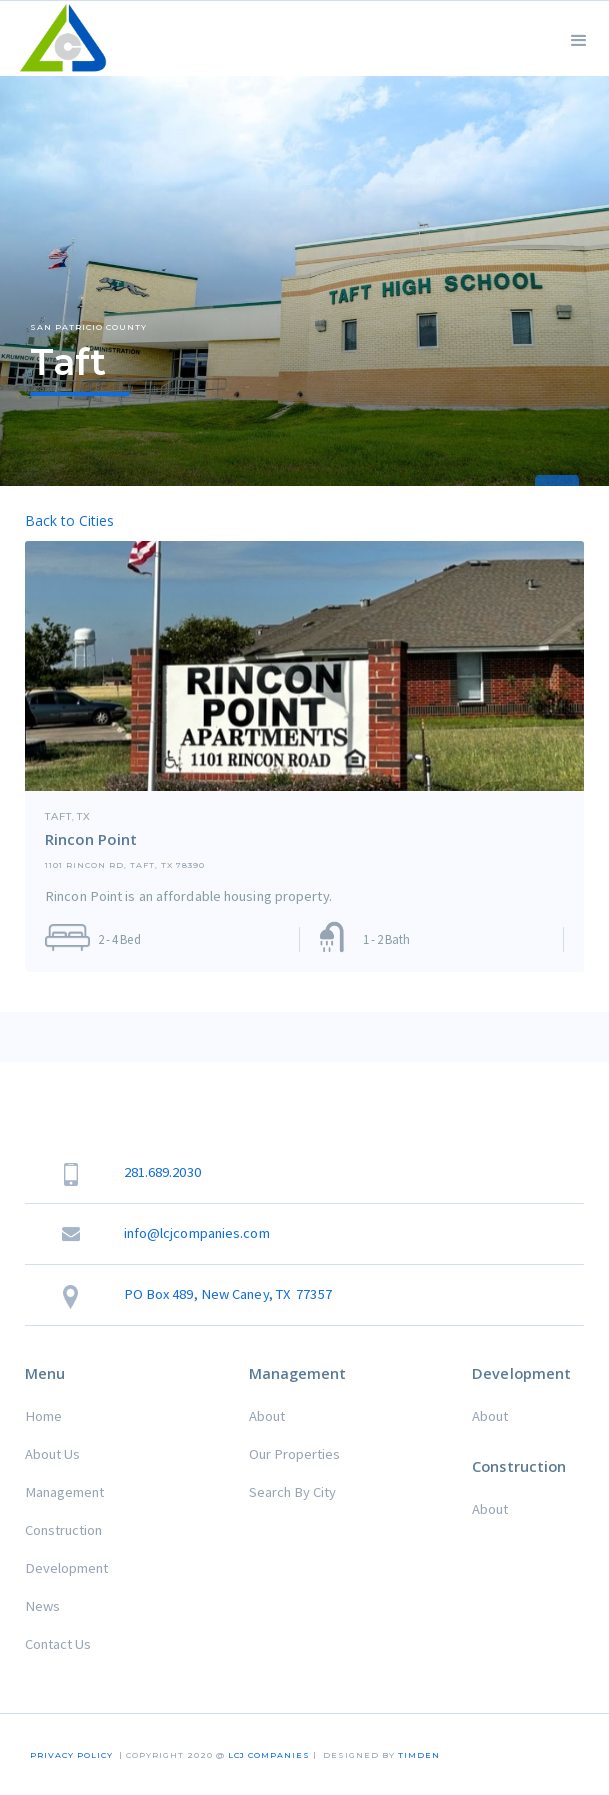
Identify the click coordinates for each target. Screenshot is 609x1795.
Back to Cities (69, 520)
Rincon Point (91, 839)
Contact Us (58, 1644)
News (42, 1606)
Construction (63, 1530)
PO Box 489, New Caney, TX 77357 (228, 1294)
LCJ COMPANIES (269, 1755)
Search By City (292, 1492)
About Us (52, 1454)
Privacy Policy (71, 1755)
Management (64, 1492)
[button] (579, 38)
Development (66, 1568)
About (267, 1416)
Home (43, 1416)
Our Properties (294, 1454)
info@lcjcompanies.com (197, 1233)
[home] (58, 38)
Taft (58, 817)
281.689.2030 (162, 1172)
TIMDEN (419, 1755)
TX (84, 817)
